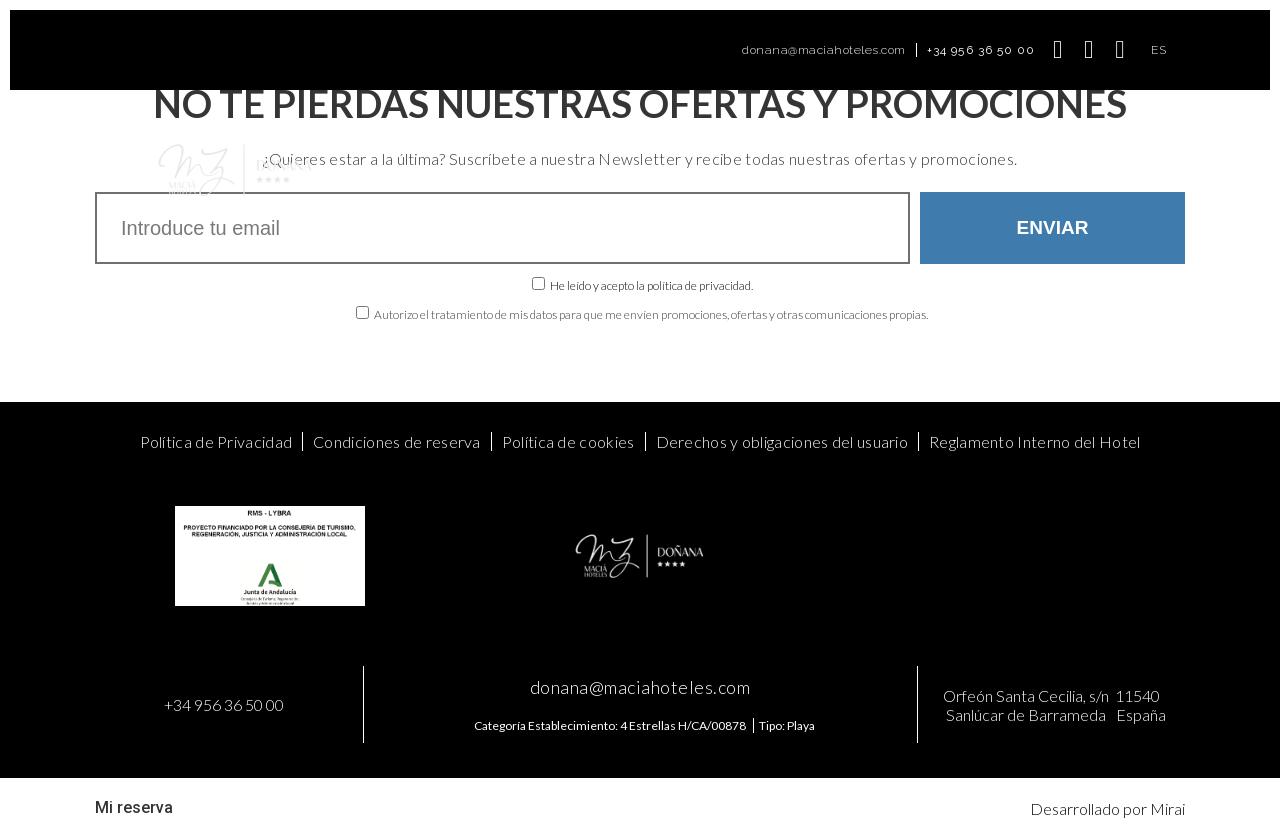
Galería (812, 169)
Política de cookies (568, 441)
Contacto (889, 169)
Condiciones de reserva (397, 441)
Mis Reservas (988, 169)
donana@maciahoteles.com (824, 50)
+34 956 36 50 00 (981, 50)
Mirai (1167, 808)
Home (359, 169)
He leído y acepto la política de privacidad (650, 285)
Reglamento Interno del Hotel (1034, 441)
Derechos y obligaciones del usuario (782, 441)
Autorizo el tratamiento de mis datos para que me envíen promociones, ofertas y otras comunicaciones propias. (651, 314)
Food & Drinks (719, 169)
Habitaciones (446, 169)
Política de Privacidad (216, 441)
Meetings (618, 169)
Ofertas (539, 169)
